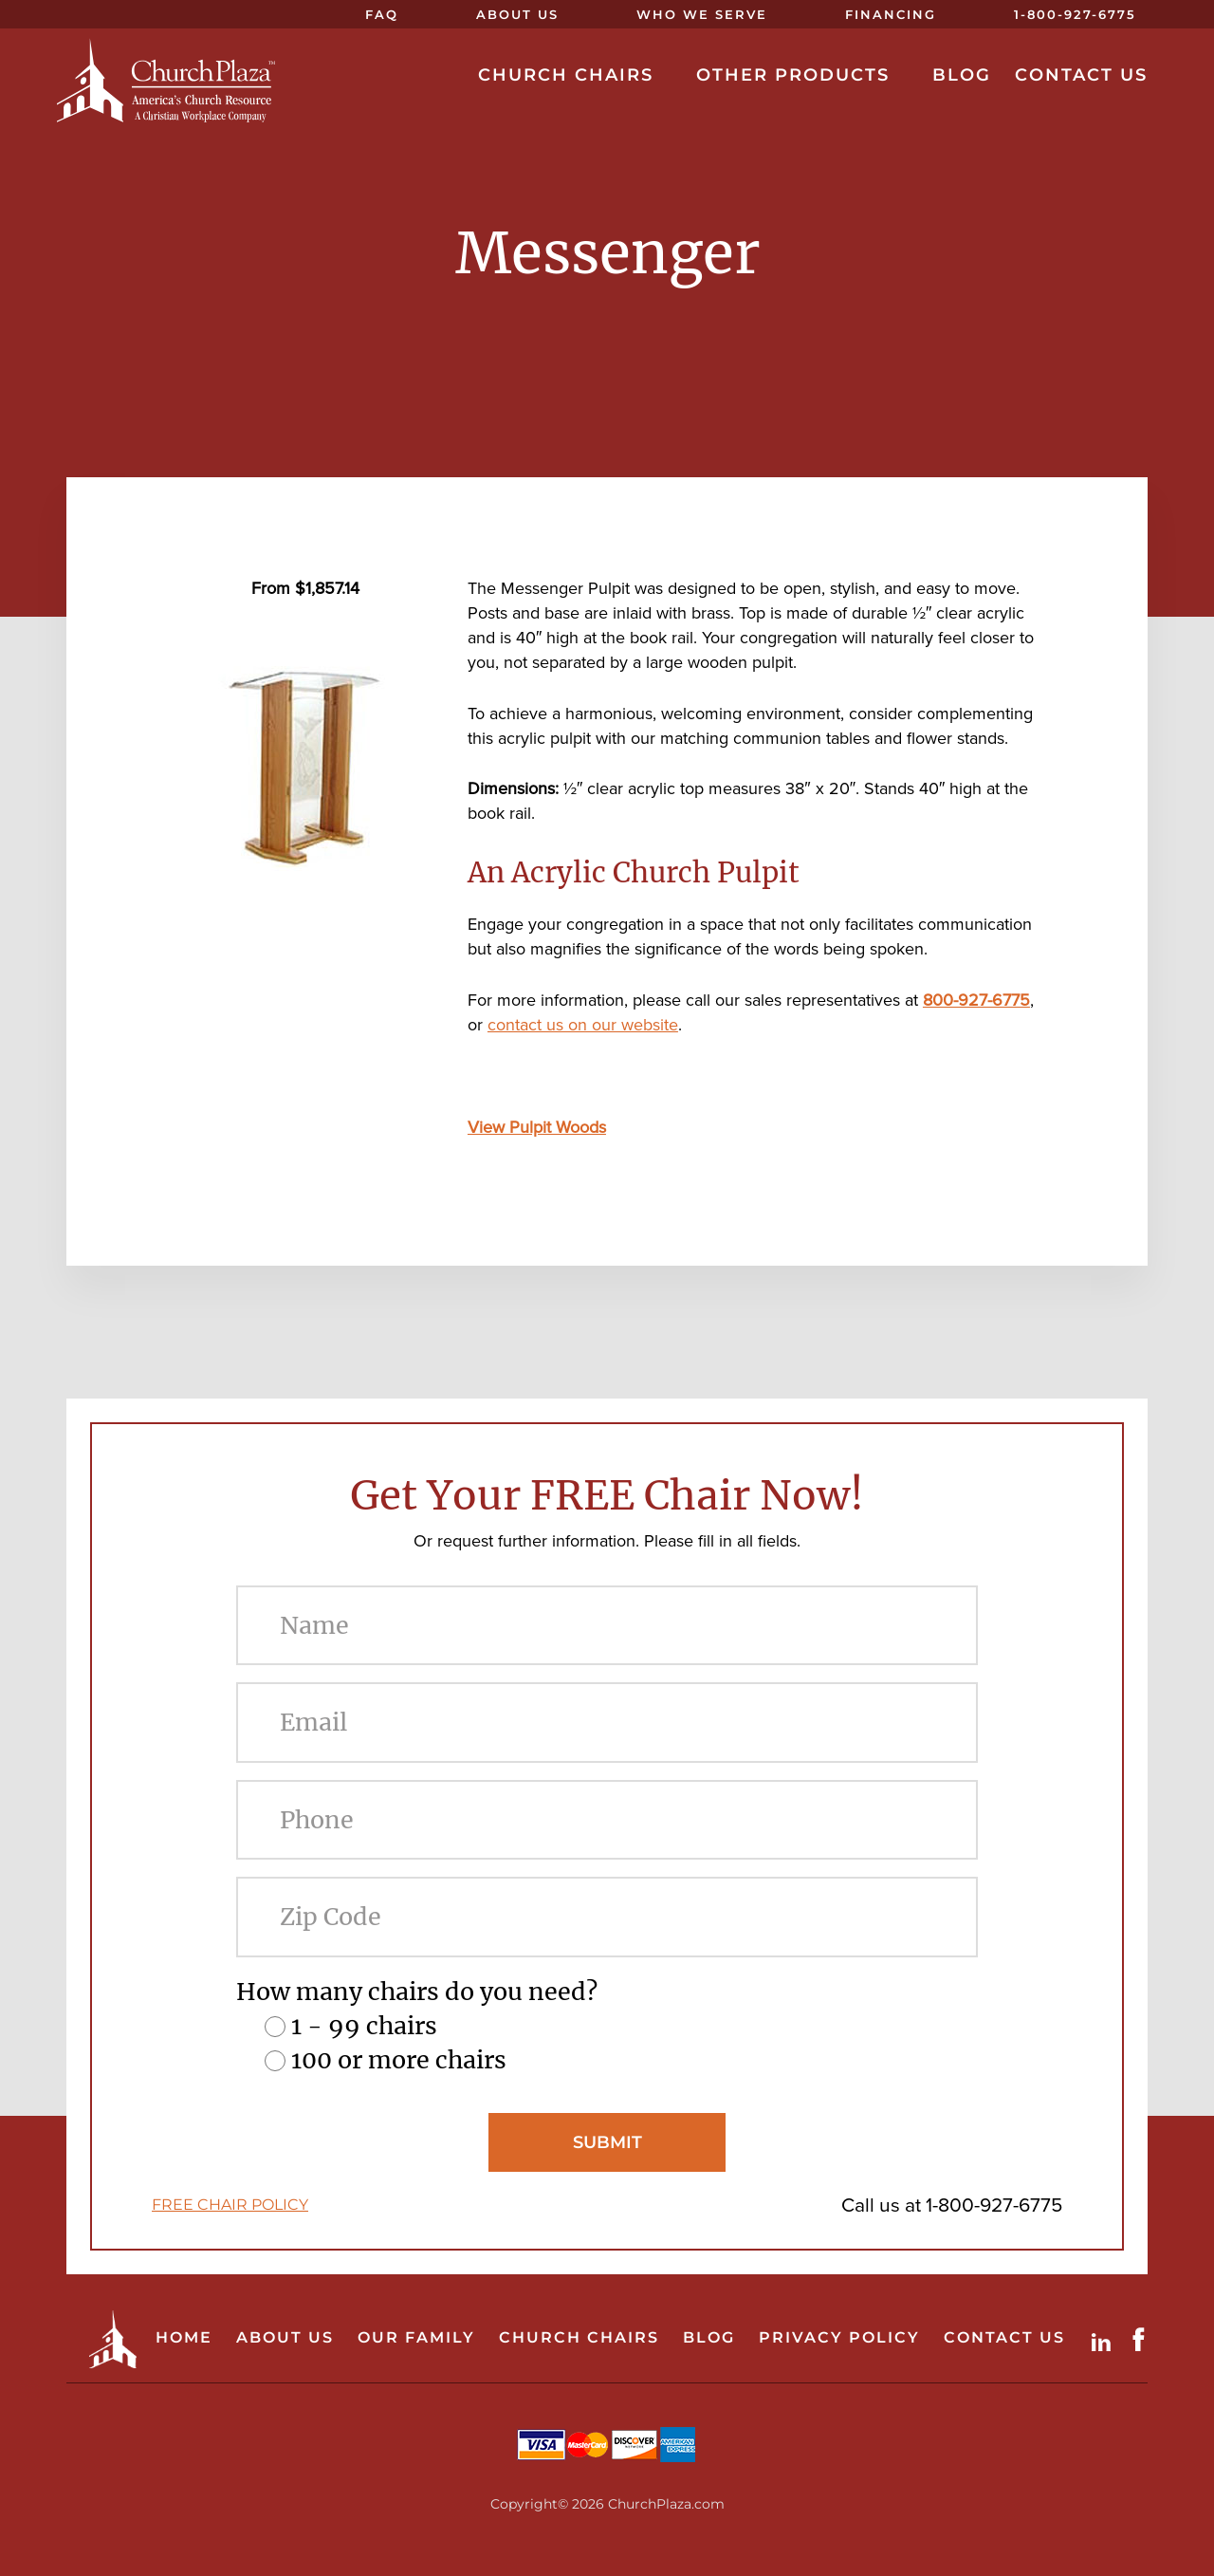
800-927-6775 (976, 1000)
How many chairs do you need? (417, 1991)
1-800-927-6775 (994, 2204)
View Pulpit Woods (537, 1127)
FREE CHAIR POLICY (230, 2205)
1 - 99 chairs (364, 2026)
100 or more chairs (398, 2060)
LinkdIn (1105, 2339)
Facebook (1143, 2339)
